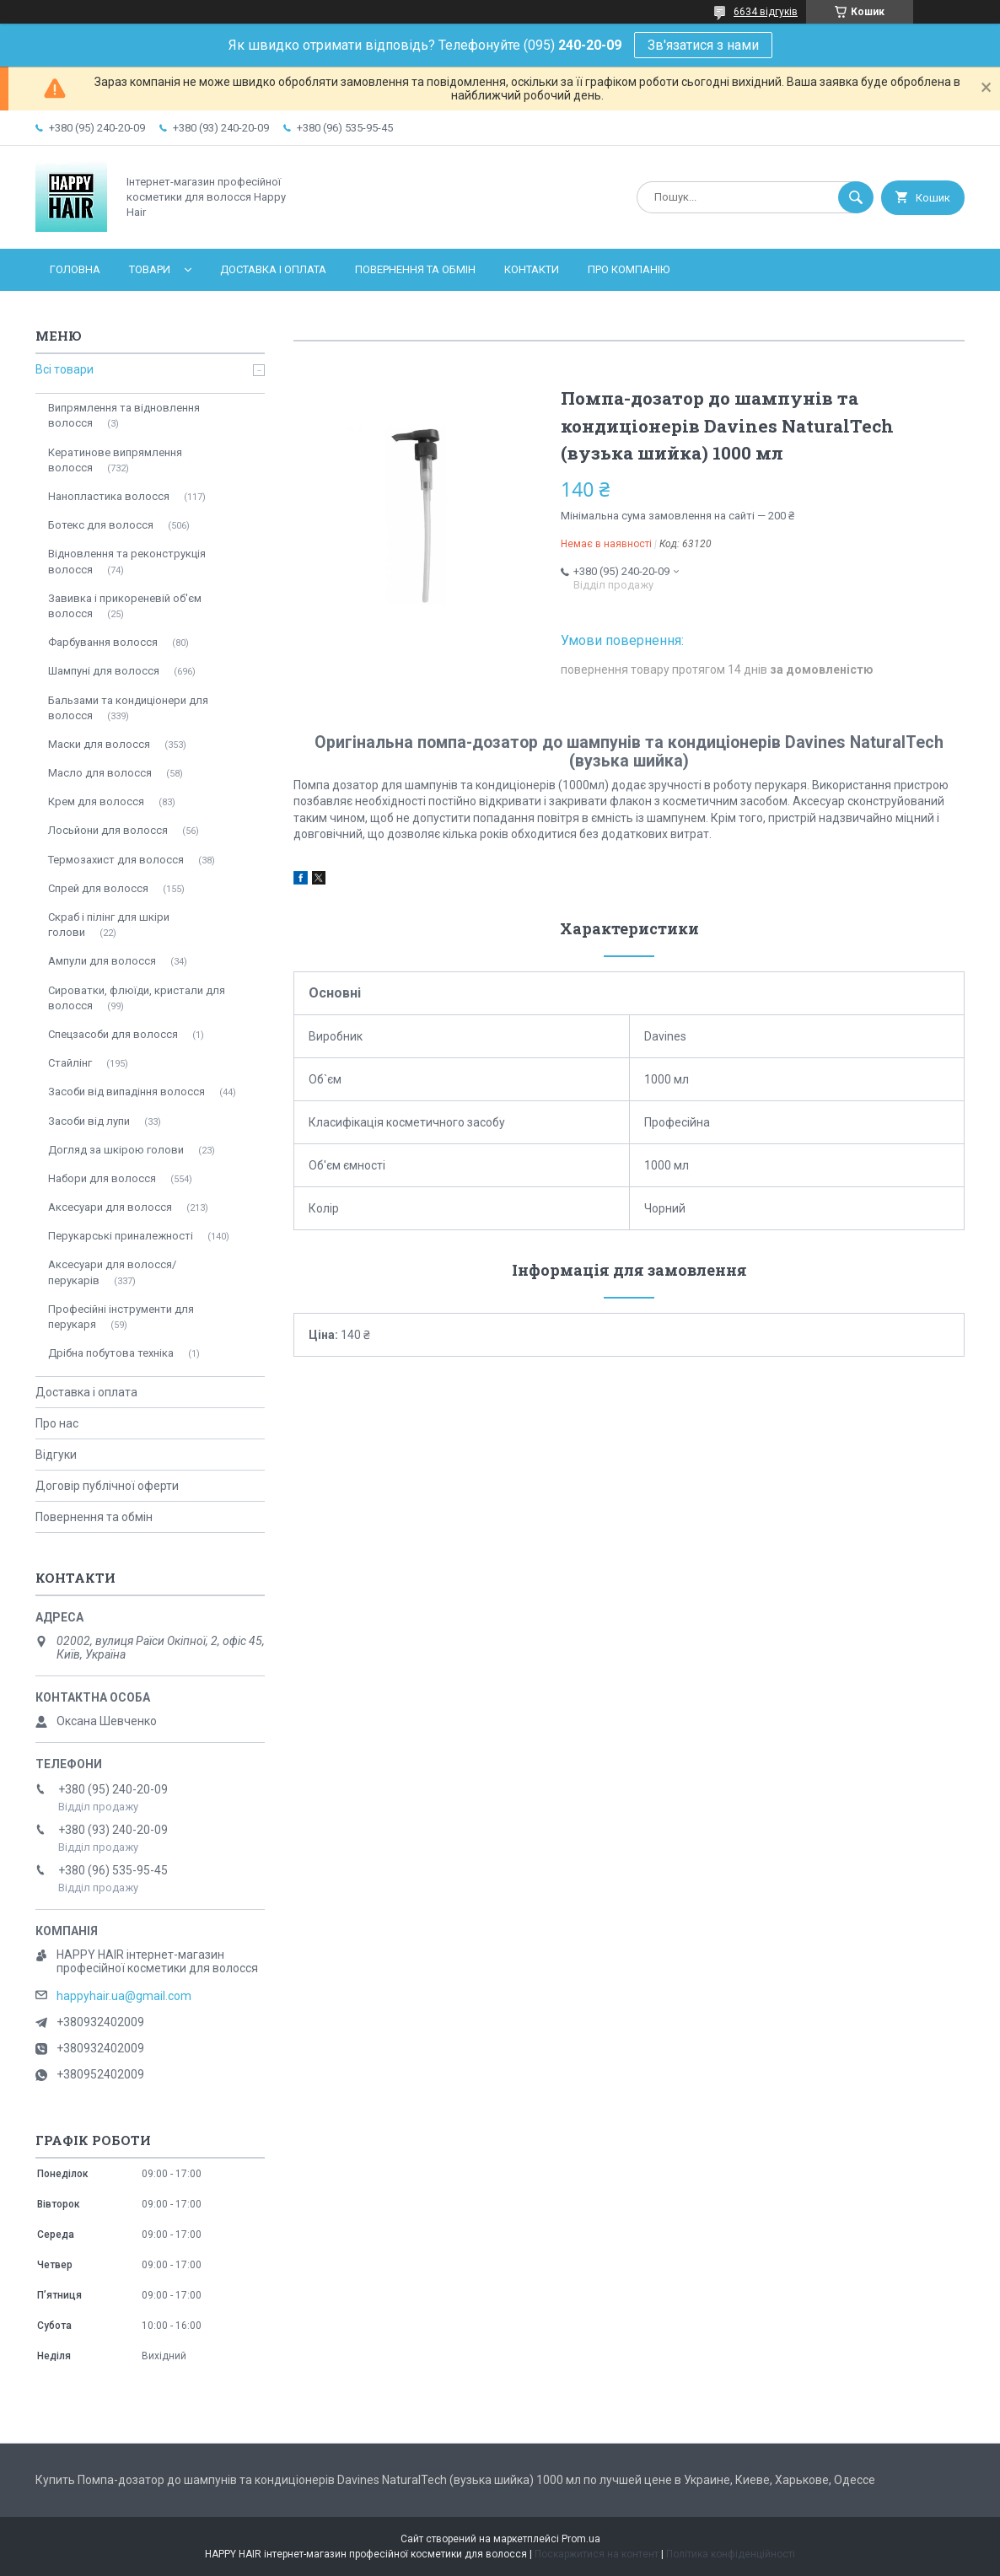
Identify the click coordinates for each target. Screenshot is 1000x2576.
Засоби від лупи (89, 1121)
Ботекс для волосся (100, 525)
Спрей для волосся (98, 888)
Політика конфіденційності (730, 2554)
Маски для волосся (99, 744)
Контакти (531, 269)
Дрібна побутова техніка (111, 1353)
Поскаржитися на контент (597, 2554)
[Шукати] (856, 197)
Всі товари (64, 369)
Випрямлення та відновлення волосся (124, 415)
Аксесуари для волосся (110, 1207)
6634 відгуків (766, 12)
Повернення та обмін (415, 269)
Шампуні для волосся (103, 670)
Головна (75, 269)
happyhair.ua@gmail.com (123, 1996)
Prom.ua (581, 2539)
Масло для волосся (100, 772)
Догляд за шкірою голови (116, 1149)
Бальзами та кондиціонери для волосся (128, 708)
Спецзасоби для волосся (113, 1034)
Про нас (56, 1423)
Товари (149, 269)
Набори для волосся (102, 1178)
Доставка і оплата (273, 269)
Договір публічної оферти (107, 1485)
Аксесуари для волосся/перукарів (112, 1272)
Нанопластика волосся (108, 496)
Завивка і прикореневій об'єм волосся (125, 606)
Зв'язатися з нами (703, 45)
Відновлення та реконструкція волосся (127, 561)
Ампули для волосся (102, 961)
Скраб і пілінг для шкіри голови (108, 924)
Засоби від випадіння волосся (126, 1091)
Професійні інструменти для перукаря (121, 1317)
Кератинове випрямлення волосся (115, 460)
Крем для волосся (96, 801)
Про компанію (628, 269)
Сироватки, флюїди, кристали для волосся (136, 998)
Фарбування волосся (103, 642)
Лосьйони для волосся (108, 830)
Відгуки (56, 1454)
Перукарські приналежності (120, 1235)
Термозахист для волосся (116, 859)
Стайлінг (70, 1063)
